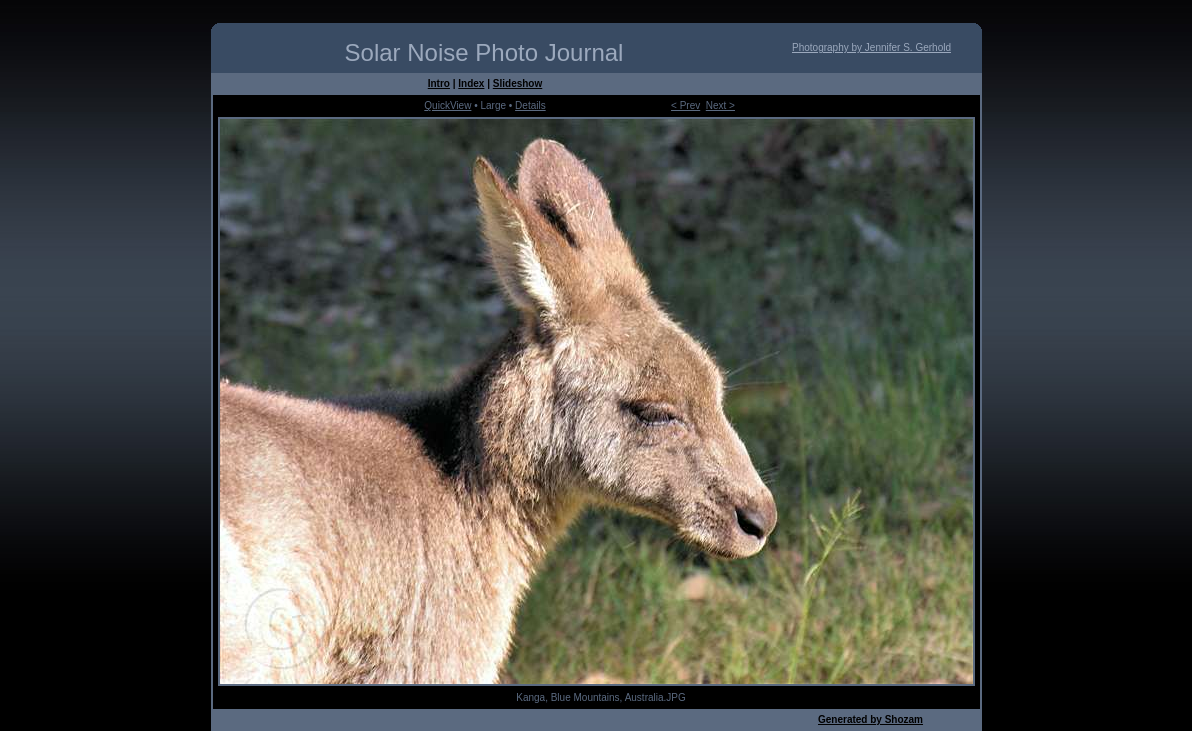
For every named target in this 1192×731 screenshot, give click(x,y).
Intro (439, 83)
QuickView (447, 105)
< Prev (685, 105)
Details (530, 105)
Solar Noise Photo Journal (484, 52)
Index (471, 83)
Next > (720, 105)
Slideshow (517, 83)
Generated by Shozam (870, 719)
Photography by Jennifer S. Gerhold (871, 47)
